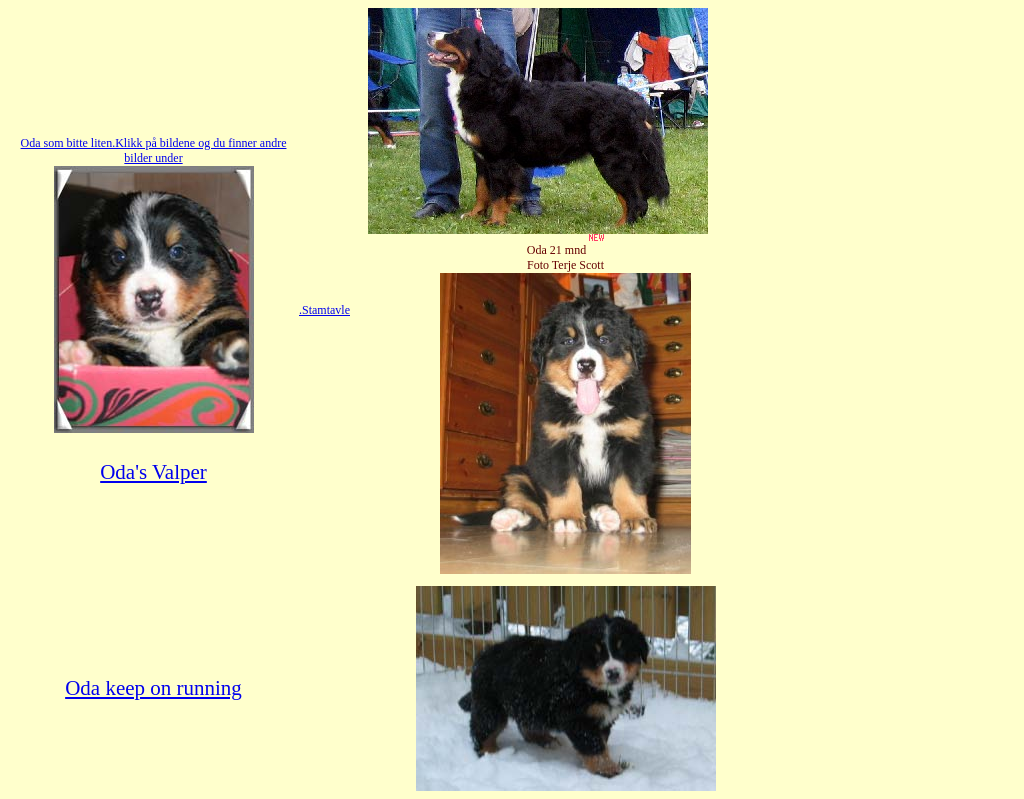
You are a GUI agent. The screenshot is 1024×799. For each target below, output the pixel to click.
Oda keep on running (153, 688)
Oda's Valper (153, 472)
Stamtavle (326, 310)
